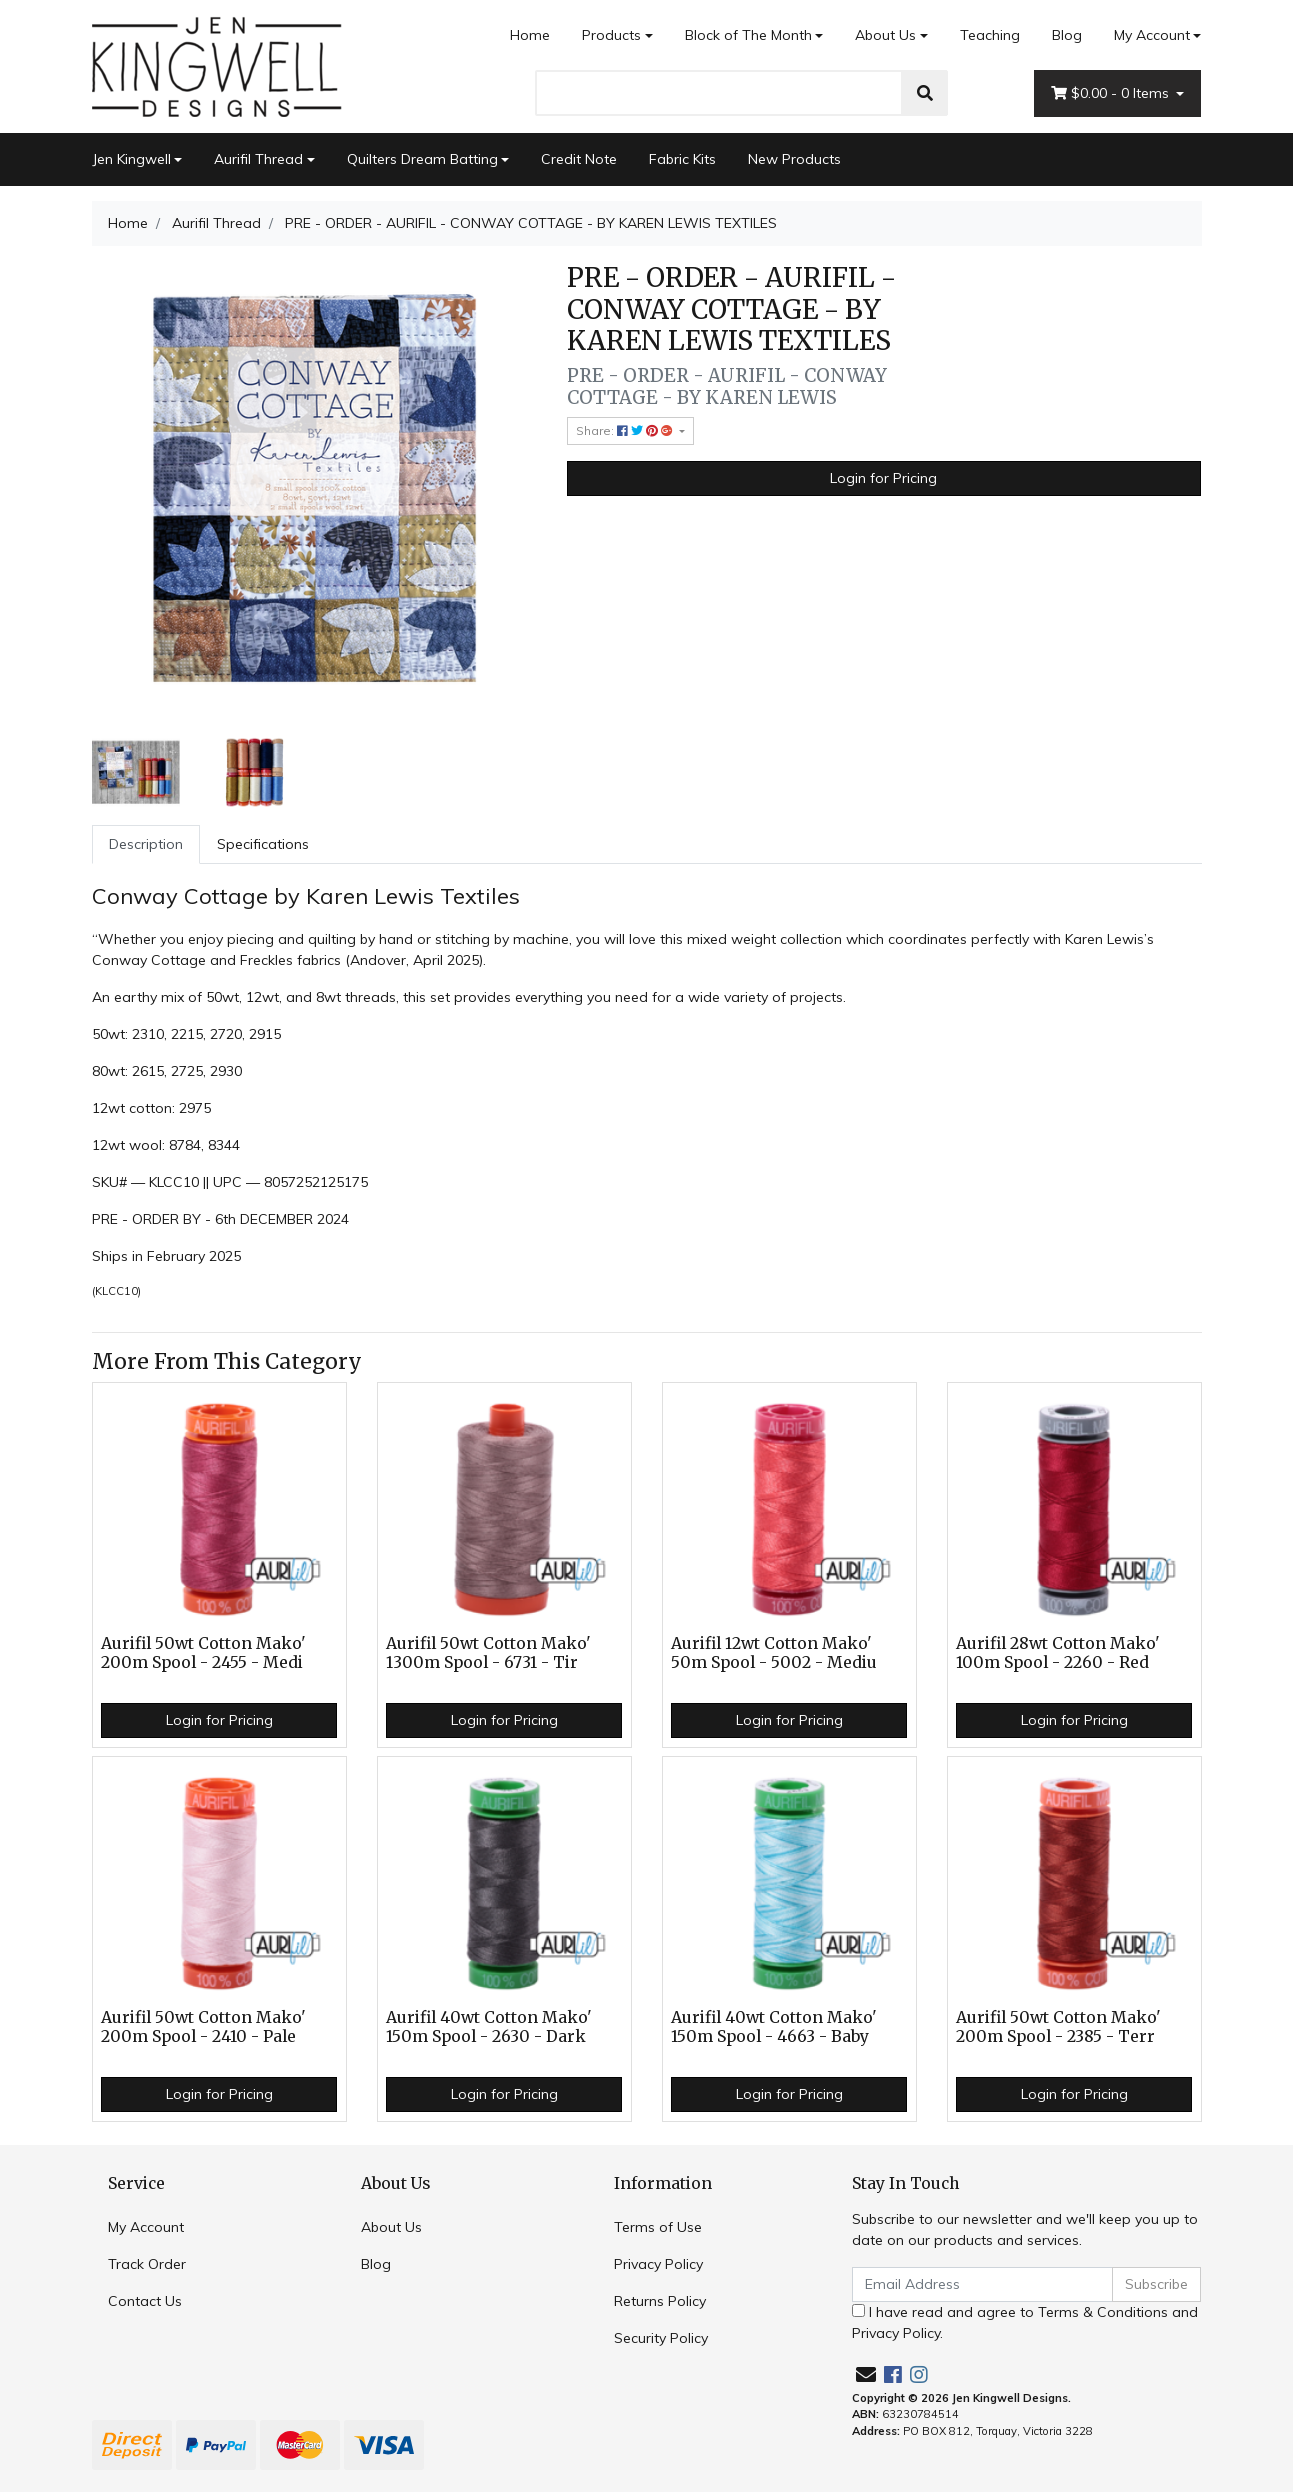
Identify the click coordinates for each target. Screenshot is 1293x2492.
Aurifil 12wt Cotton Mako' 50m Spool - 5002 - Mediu (774, 1653)
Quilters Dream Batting (422, 159)
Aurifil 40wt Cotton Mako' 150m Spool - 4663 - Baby (774, 2027)
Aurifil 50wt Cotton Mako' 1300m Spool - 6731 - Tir (488, 1653)
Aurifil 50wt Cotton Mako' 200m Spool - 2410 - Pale (203, 2027)
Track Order (147, 2264)
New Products (794, 159)
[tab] (146, 844)
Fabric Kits (682, 159)
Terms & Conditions (1103, 2312)
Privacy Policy (658, 2264)
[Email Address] (983, 2284)
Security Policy (661, 2338)
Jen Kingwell (131, 159)
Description (146, 844)
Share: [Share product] (626, 430)
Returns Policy (660, 2301)
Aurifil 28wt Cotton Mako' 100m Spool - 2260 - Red (1058, 1653)
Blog (1067, 35)
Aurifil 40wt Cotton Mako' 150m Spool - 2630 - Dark (489, 2027)
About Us (885, 35)
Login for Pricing (883, 478)
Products (611, 35)
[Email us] (866, 2374)
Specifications (263, 844)
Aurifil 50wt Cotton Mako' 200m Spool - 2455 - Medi (203, 1653)
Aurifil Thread (258, 159)
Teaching (990, 35)
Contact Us (145, 2301)
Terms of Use (658, 2227)
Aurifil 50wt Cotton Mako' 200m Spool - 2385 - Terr (1058, 2027)
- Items (1112, 93)
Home (530, 35)
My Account (146, 2227)
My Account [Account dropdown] (1152, 35)
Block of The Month (748, 35)
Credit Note (579, 159)
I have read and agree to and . (1025, 2322)
